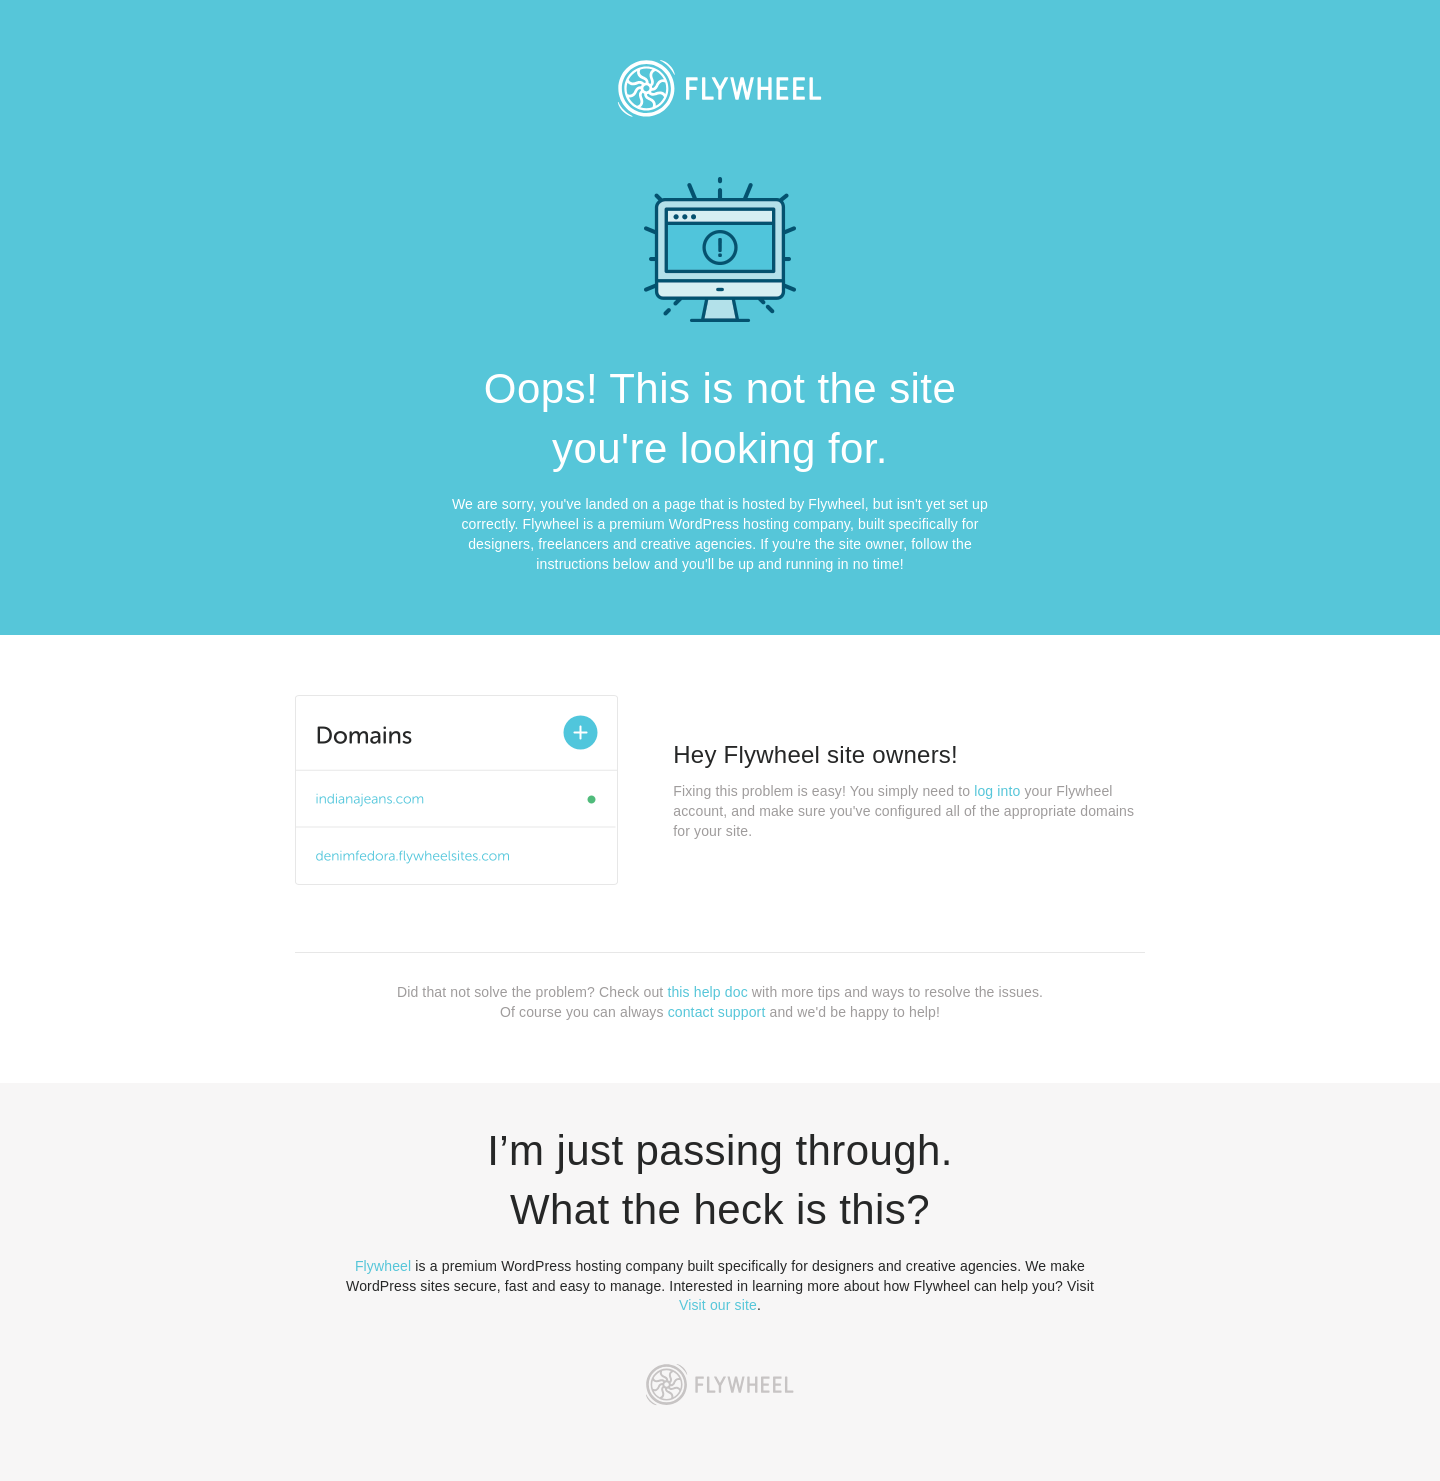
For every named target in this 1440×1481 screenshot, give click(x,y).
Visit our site (718, 1305)
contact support (717, 1012)
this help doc (707, 992)
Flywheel (383, 1266)
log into (997, 791)
